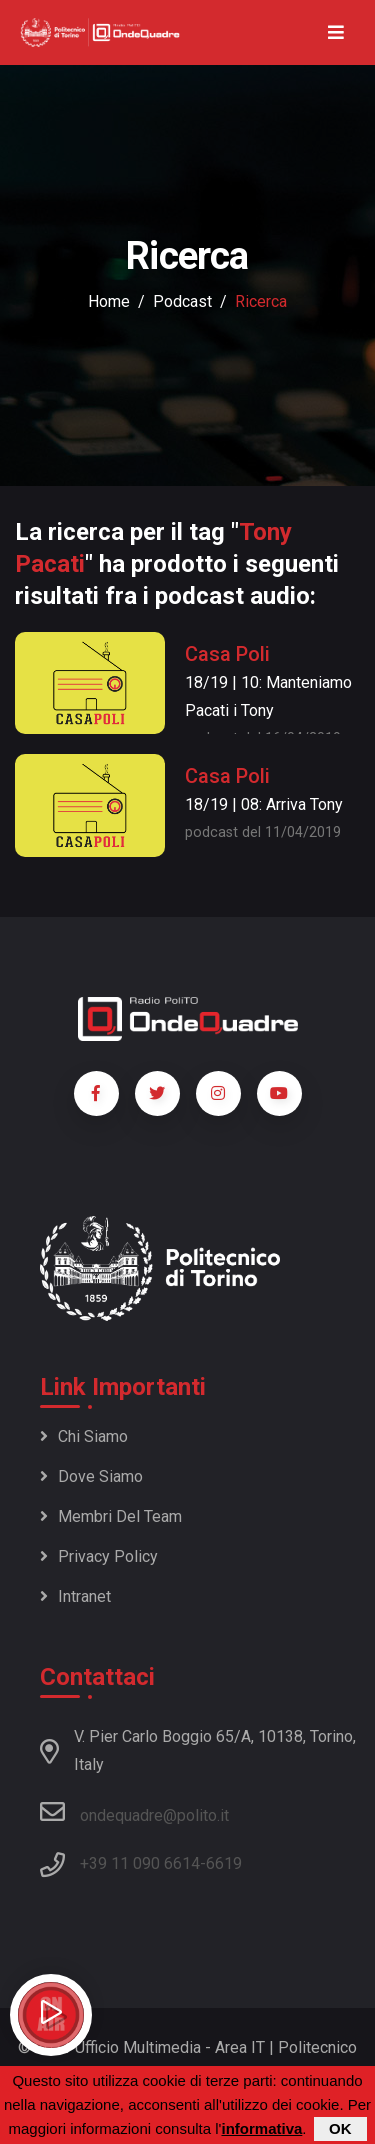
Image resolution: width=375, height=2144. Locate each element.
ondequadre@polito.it (134, 1812)
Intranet (75, 1596)
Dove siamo (91, 1476)
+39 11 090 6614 (140, 1863)
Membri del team (111, 1516)
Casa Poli (227, 654)
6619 (224, 1863)
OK (340, 2129)
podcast (182, 301)
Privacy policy (99, 1556)
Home (109, 301)
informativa (261, 2129)
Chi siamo (84, 1436)
